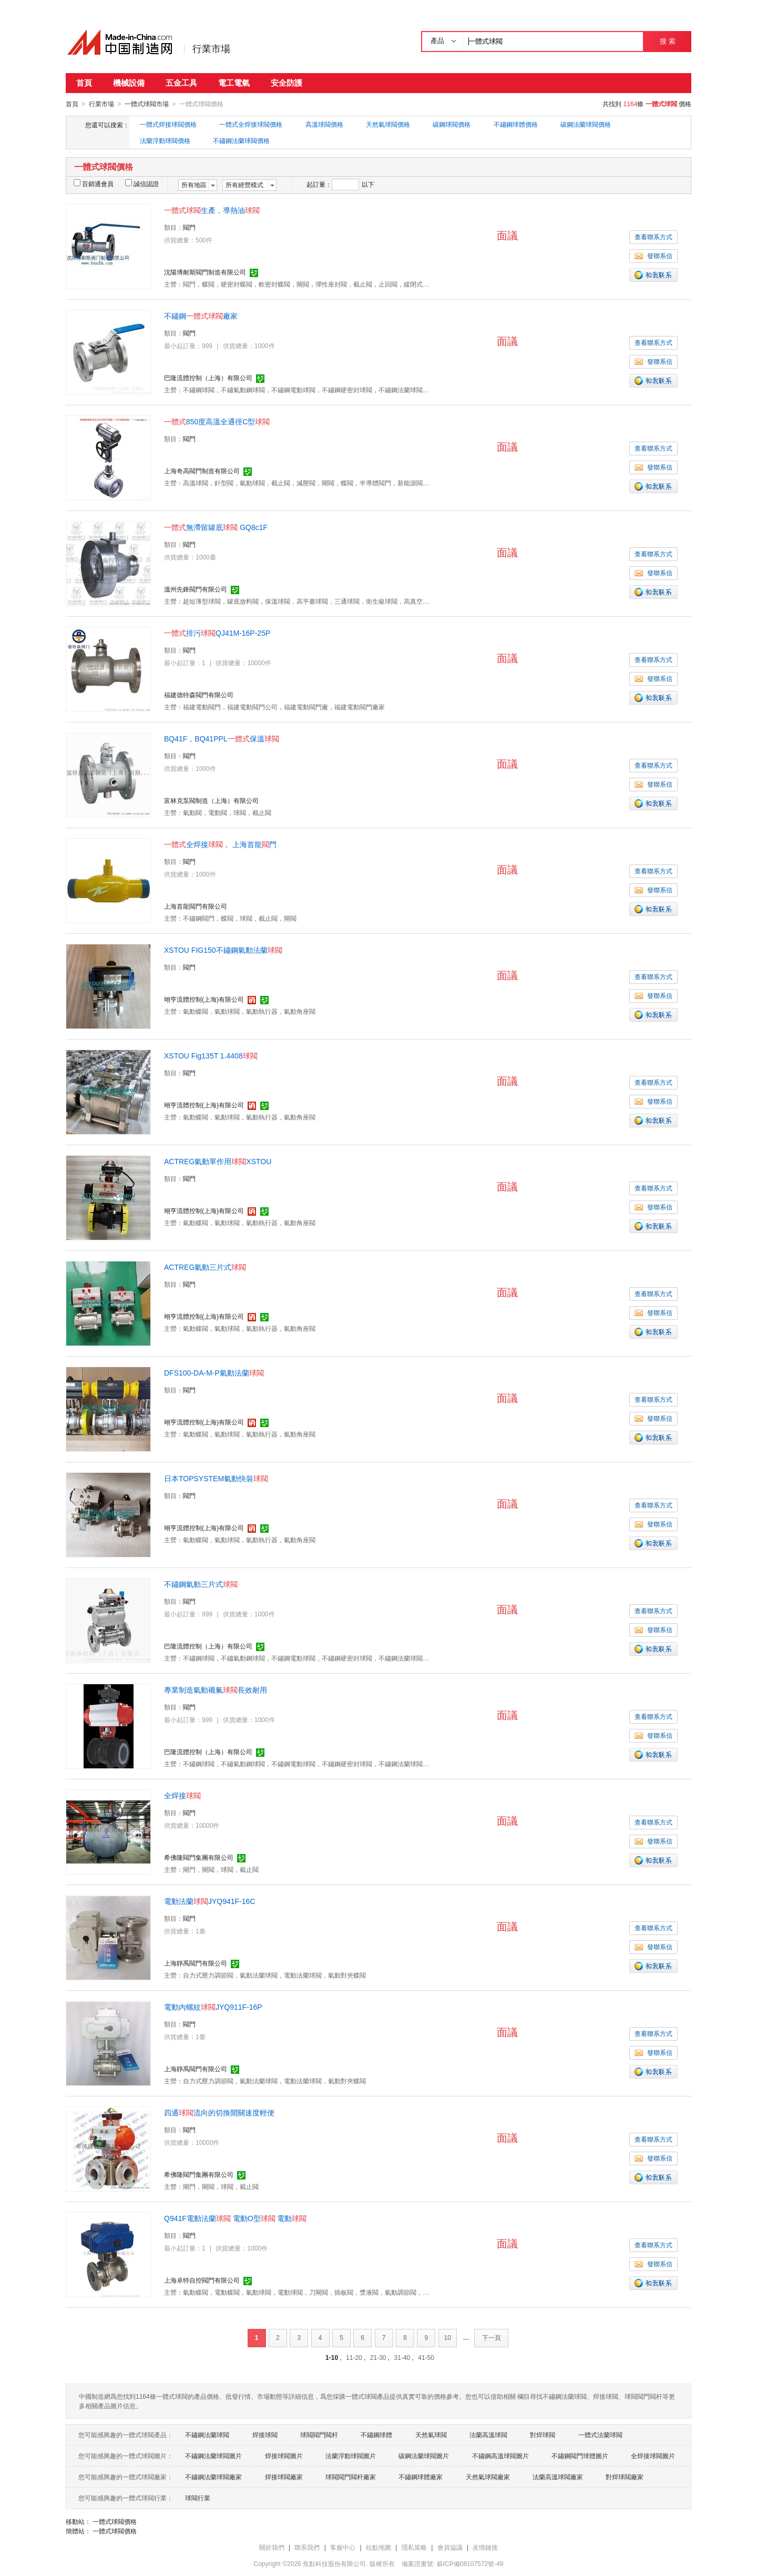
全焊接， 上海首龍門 (220, 844)
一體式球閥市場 (147, 104)
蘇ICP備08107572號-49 (470, 2563)
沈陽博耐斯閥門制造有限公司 (205, 272)
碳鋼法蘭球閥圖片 (423, 2455)
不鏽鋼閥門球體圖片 (579, 2455)
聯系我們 (307, 2547)
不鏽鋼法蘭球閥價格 (241, 140)
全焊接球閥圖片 (653, 2455)
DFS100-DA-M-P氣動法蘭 (214, 1372)
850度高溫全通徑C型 (217, 421)
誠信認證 (142, 183)
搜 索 (667, 41)
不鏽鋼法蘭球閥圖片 (213, 2455)
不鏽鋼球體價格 (516, 124)
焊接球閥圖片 (284, 2455)
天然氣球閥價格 (388, 124)
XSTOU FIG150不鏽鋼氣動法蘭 (223, 949)
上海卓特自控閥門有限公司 (202, 2280)
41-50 (426, 2357)
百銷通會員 (94, 183)
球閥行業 (197, 2497)
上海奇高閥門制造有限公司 (202, 470)
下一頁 (491, 2337)
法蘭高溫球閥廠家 (558, 2476)
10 (447, 2337)
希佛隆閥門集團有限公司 (198, 1857)
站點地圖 (378, 2547)
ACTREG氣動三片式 (205, 1266)
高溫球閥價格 (324, 124)
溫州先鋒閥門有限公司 (195, 589)
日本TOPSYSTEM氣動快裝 (216, 1478)
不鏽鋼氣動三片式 (201, 1584)
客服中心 (342, 2547)
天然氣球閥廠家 (488, 2476)
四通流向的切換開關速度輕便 (219, 2112)
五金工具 (181, 82)
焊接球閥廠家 (284, 2476)
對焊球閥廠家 (624, 2476)
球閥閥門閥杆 (319, 2434)
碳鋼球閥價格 (451, 124)
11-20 (354, 2357)
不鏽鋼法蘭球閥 (207, 2434)
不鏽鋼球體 (376, 2434)
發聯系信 (653, 255)
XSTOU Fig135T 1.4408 (211, 1055)
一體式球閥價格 (115, 2521)
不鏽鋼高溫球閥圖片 (500, 2455)
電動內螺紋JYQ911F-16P (213, 2006)
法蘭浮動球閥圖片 (350, 2455)
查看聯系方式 (653, 236)
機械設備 (129, 82)
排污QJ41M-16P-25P (217, 632)
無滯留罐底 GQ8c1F (216, 527)
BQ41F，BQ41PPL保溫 (221, 738)
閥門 (189, 227)
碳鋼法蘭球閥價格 (585, 124)
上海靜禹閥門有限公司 (195, 1963)
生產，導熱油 (212, 210)
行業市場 (211, 49)
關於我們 (271, 2547)
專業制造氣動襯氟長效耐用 (215, 1689)
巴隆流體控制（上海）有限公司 (208, 377)
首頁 (84, 82)
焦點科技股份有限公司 (334, 2563)
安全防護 (286, 82)
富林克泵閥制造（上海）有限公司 (211, 800)
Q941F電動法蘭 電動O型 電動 (235, 2218)
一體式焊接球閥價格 (168, 124)
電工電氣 (234, 82)
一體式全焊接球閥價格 (250, 124)
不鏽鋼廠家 (201, 315)
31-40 (402, 2357)
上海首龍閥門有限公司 (195, 906)
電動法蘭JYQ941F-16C (209, 1901)
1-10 (331, 2357)
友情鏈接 (485, 2547)
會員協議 (450, 2547)
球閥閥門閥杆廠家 (350, 2476)
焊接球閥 (265, 2434)
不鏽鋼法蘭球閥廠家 (213, 2476)
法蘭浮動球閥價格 (165, 140)
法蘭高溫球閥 (488, 2434)
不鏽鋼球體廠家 (420, 2476)
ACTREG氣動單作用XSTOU (217, 1161)
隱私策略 (414, 2547)
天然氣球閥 (431, 2434)
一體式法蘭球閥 (600, 2434)
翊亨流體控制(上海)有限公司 (204, 999)
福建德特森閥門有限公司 (198, 694)
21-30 (378, 2357)
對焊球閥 (542, 2434)
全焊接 (182, 1795)
